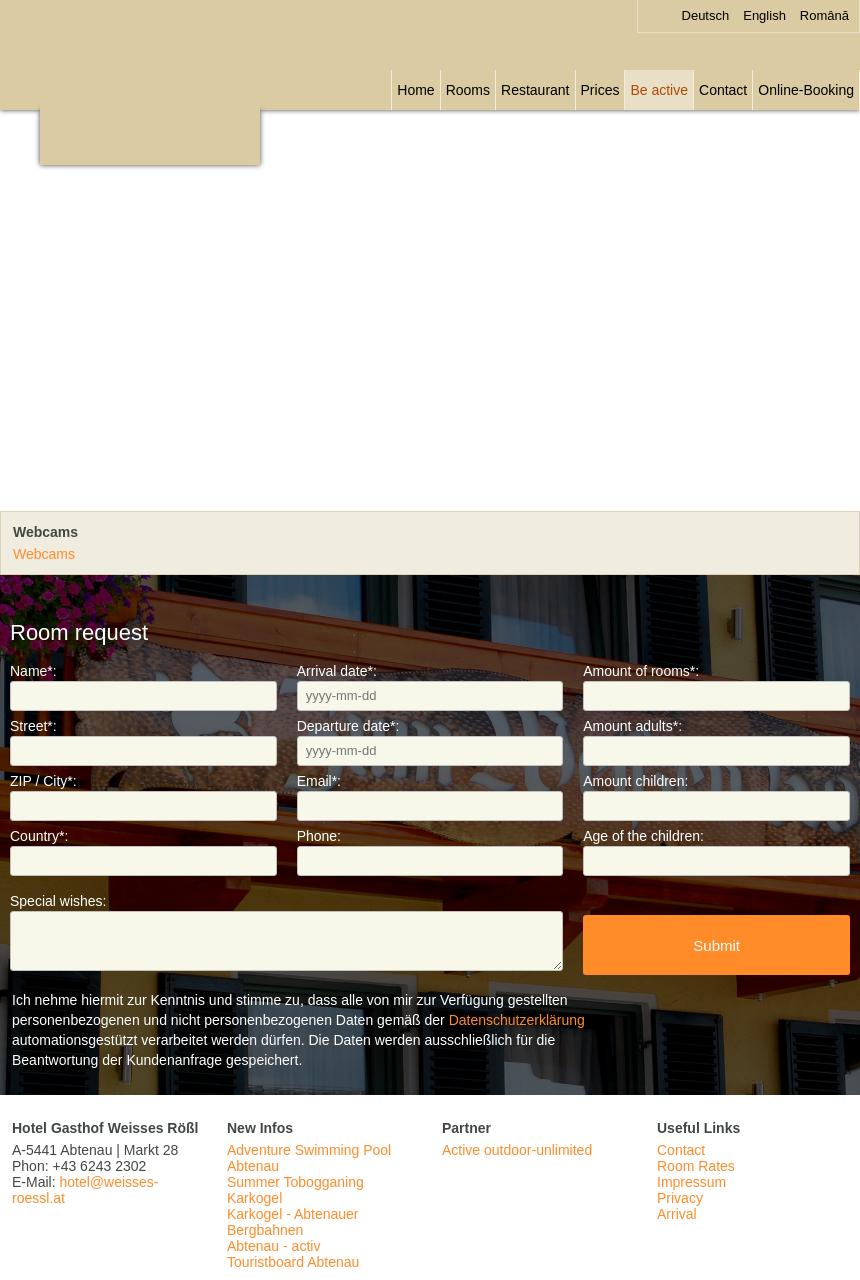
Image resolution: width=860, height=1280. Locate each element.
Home (415, 90)
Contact (723, 90)
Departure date (348, 726)
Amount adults (632, 726)
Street (33, 726)
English (764, 15)
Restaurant (535, 90)
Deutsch (706, 15)
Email (319, 781)
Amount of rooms (641, 671)
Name (33, 671)
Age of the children (643, 836)
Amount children (635, 781)
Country (39, 836)
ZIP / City (43, 781)
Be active (659, 90)
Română (824, 15)
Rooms (468, 90)
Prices (600, 90)
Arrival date (337, 671)
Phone (319, 836)
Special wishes (58, 901)
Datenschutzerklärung (517, 1020)
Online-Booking (806, 90)
